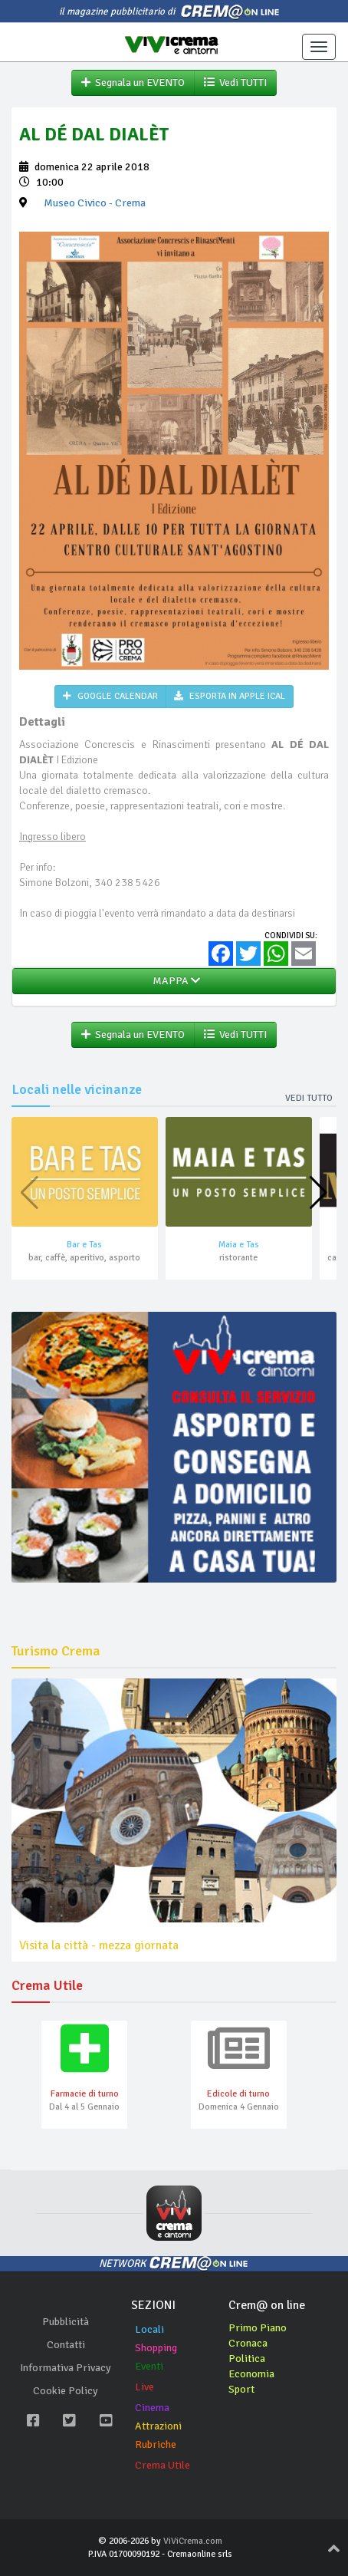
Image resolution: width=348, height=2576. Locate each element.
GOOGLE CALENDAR (110, 696)
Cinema (152, 2407)
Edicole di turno (238, 2094)
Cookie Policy (65, 2390)
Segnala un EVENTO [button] (133, 82)
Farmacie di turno (85, 2094)
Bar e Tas (84, 1244)
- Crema (95, 202)
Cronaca (248, 2343)
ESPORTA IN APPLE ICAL (229, 696)
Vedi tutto (309, 1098)
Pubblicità (65, 2321)
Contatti (66, 2344)
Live (144, 2386)
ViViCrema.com (192, 2541)
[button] (318, 1193)
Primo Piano (257, 2327)
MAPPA (174, 980)
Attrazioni (158, 2426)
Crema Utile (162, 2465)
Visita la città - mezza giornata (99, 1945)
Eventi (149, 2366)
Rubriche (155, 2444)
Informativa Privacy (65, 2367)
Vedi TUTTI (235, 82)
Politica (246, 2358)
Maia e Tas (238, 1244)
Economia (251, 2373)
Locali (149, 2329)
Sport (241, 2389)
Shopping (156, 2347)
